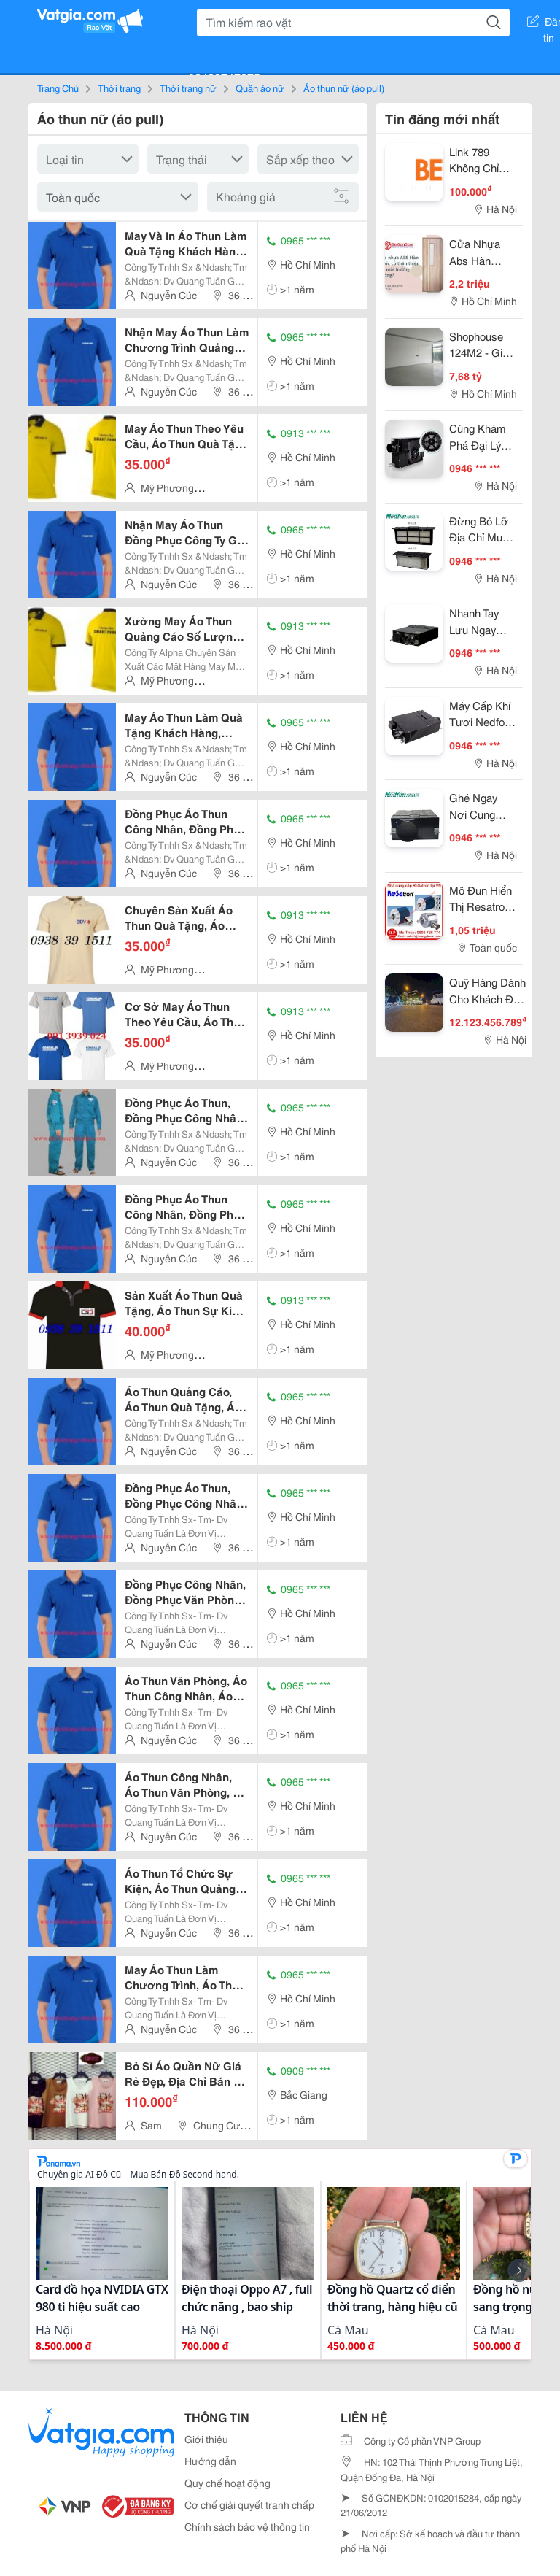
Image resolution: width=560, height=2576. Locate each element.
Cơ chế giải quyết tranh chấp (249, 2504)
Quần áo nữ (260, 87)
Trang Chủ (58, 87)
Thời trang (119, 87)
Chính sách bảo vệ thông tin (247, 2526)
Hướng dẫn (210, 2460)
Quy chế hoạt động (227, 2482)
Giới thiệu (206, 2439)
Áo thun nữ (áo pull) (343, 87)
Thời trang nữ (188, 87)
